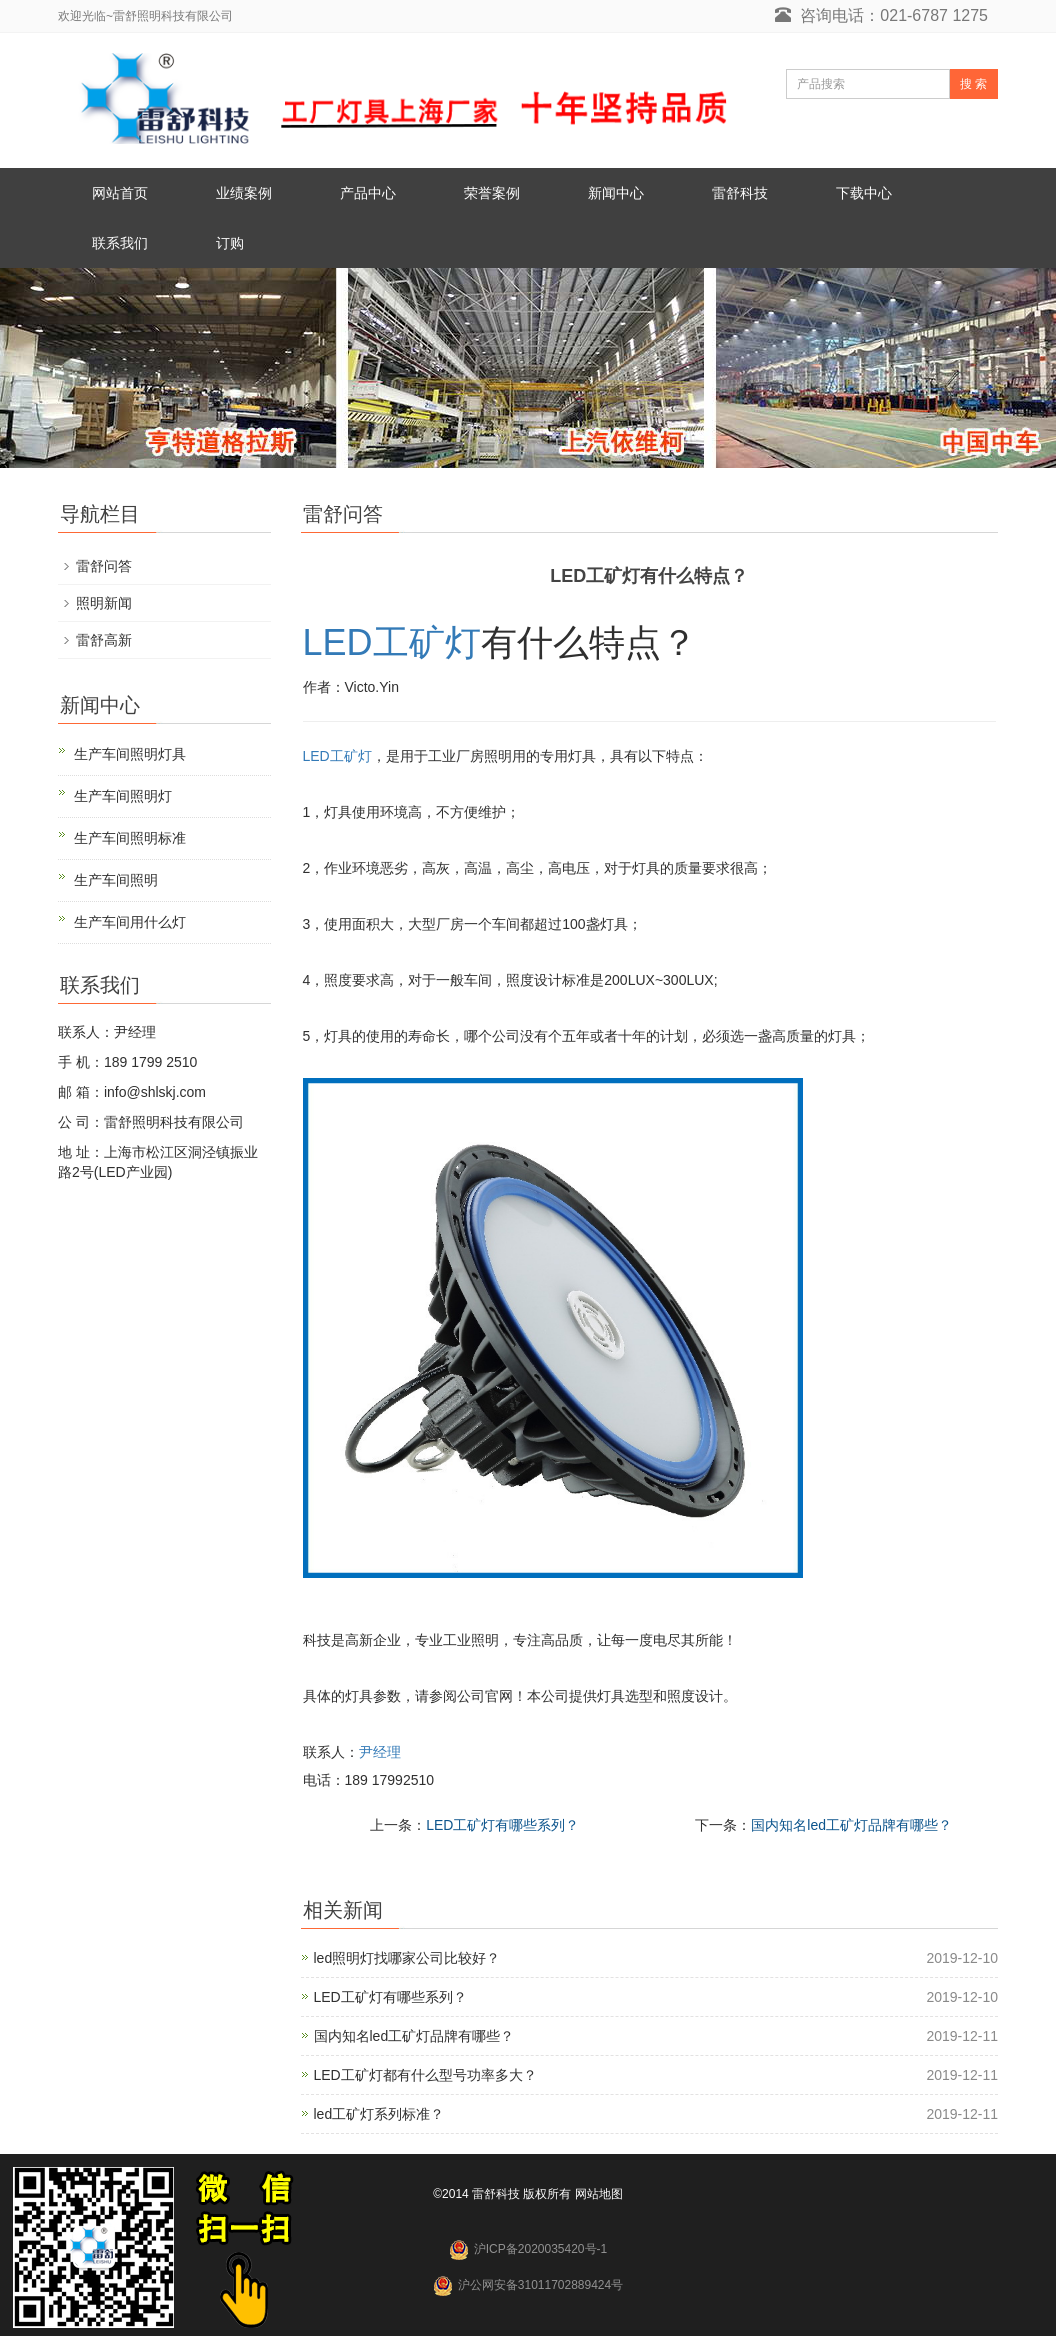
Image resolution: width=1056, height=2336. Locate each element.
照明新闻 (104, 603)
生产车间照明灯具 (130, 754)
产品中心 (368, 193)
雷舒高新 (104, 640)
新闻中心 (616, 193)
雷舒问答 (104, 566)
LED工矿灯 (392, 642)
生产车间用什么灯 (130, 922)
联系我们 (120, 243)
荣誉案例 (492, 193)
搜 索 (973, 84)
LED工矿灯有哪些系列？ (502, 1825)
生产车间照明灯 (123, 796)
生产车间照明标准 (130, 838)
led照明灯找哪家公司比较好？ (407, 1958)
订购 (230, 243)
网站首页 (120, 193)
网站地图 (599, 2194)
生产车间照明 (116, 880)
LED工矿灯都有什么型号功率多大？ (425, 2075)
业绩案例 (244, 193)
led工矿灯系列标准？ (379, 2114)
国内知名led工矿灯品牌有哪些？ (851, 1825)
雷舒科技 (740, 193)
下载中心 (864, 193)
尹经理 (380, 1752)
